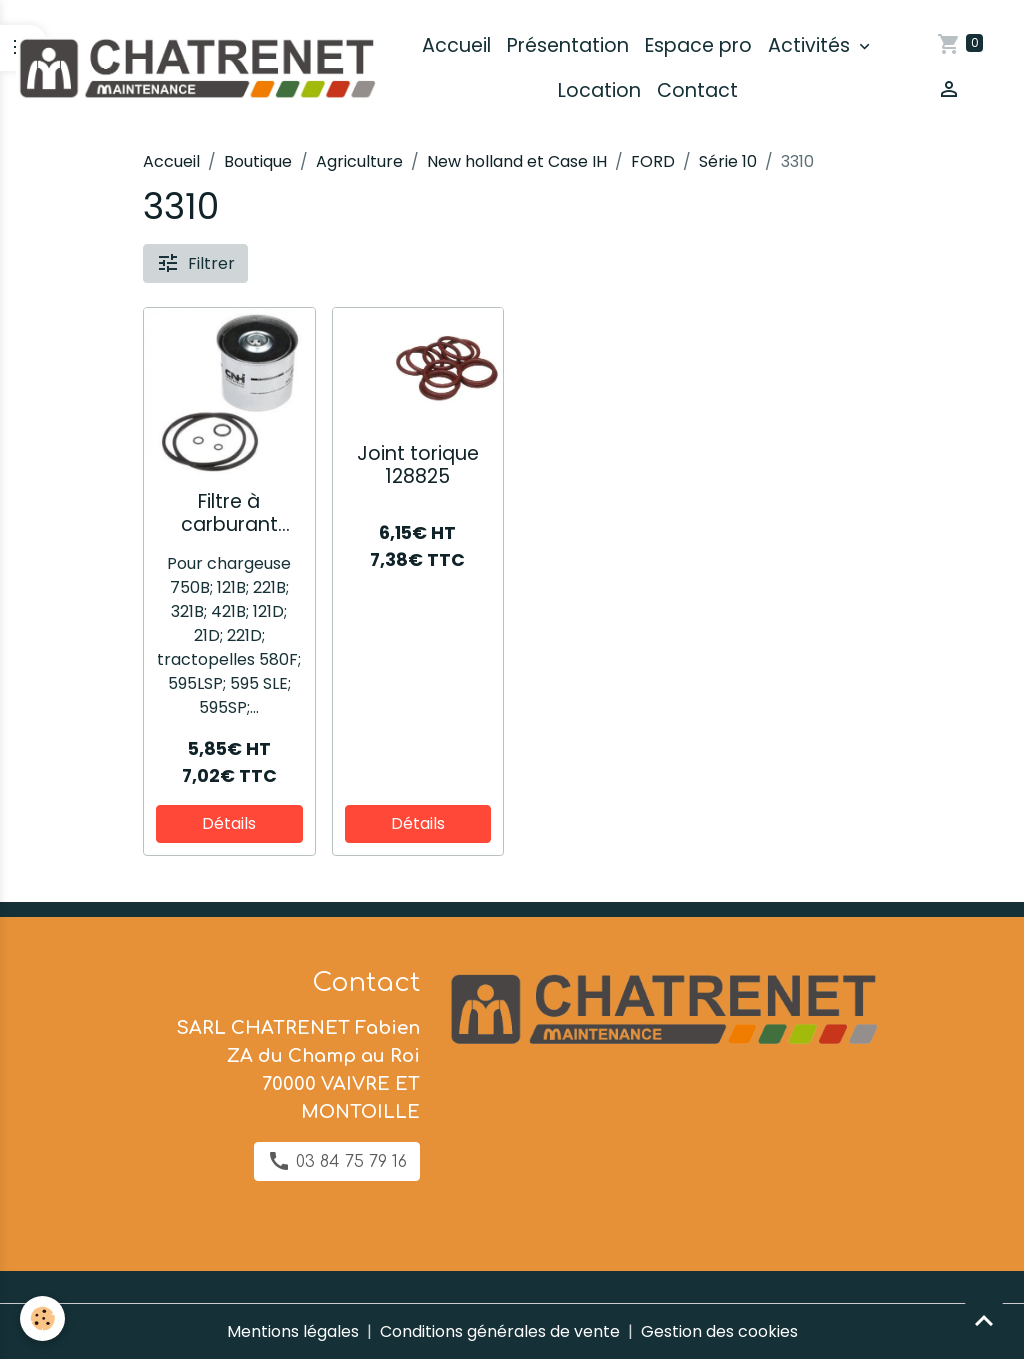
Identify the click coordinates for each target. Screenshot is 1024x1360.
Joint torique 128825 (418, 465)
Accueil (456, 45)
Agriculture (359, 161)
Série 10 (728, 161)
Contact (697, 90)
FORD (653, 161)
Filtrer (195, 263)
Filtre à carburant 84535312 (229, 513)
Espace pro (698, 45)
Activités (811, 45)
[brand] (196, 68)
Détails (229, 823)
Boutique (258, 161)
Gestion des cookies (719, 1331)
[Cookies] (42, 1318)
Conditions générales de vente (500, 1331)
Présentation (568, 45)
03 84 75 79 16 (337, 1161)
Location (599, 90)
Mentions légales (293, 1331)
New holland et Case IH (517, 161)
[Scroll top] (984, 1320)
